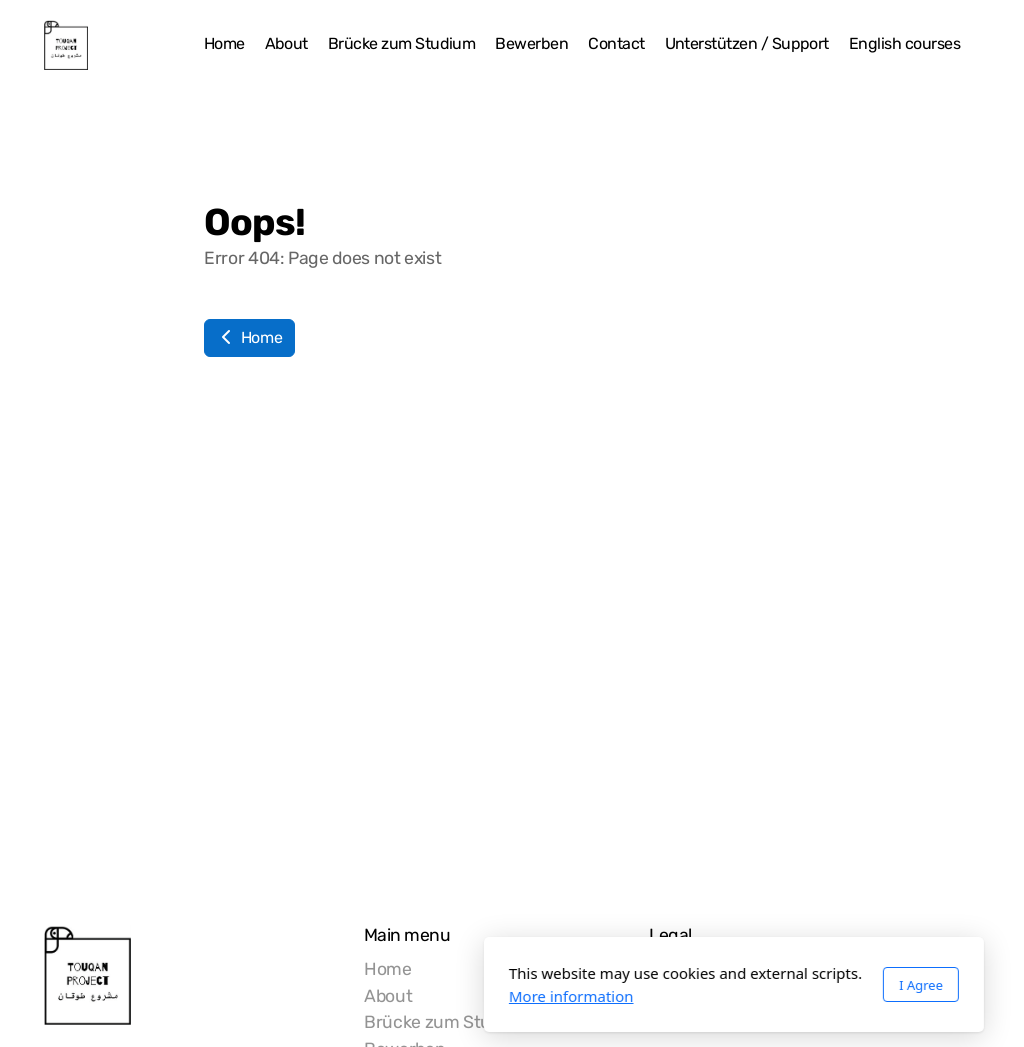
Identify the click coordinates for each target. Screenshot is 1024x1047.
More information (349, 996)
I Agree (699, 985)
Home (249, 337)
